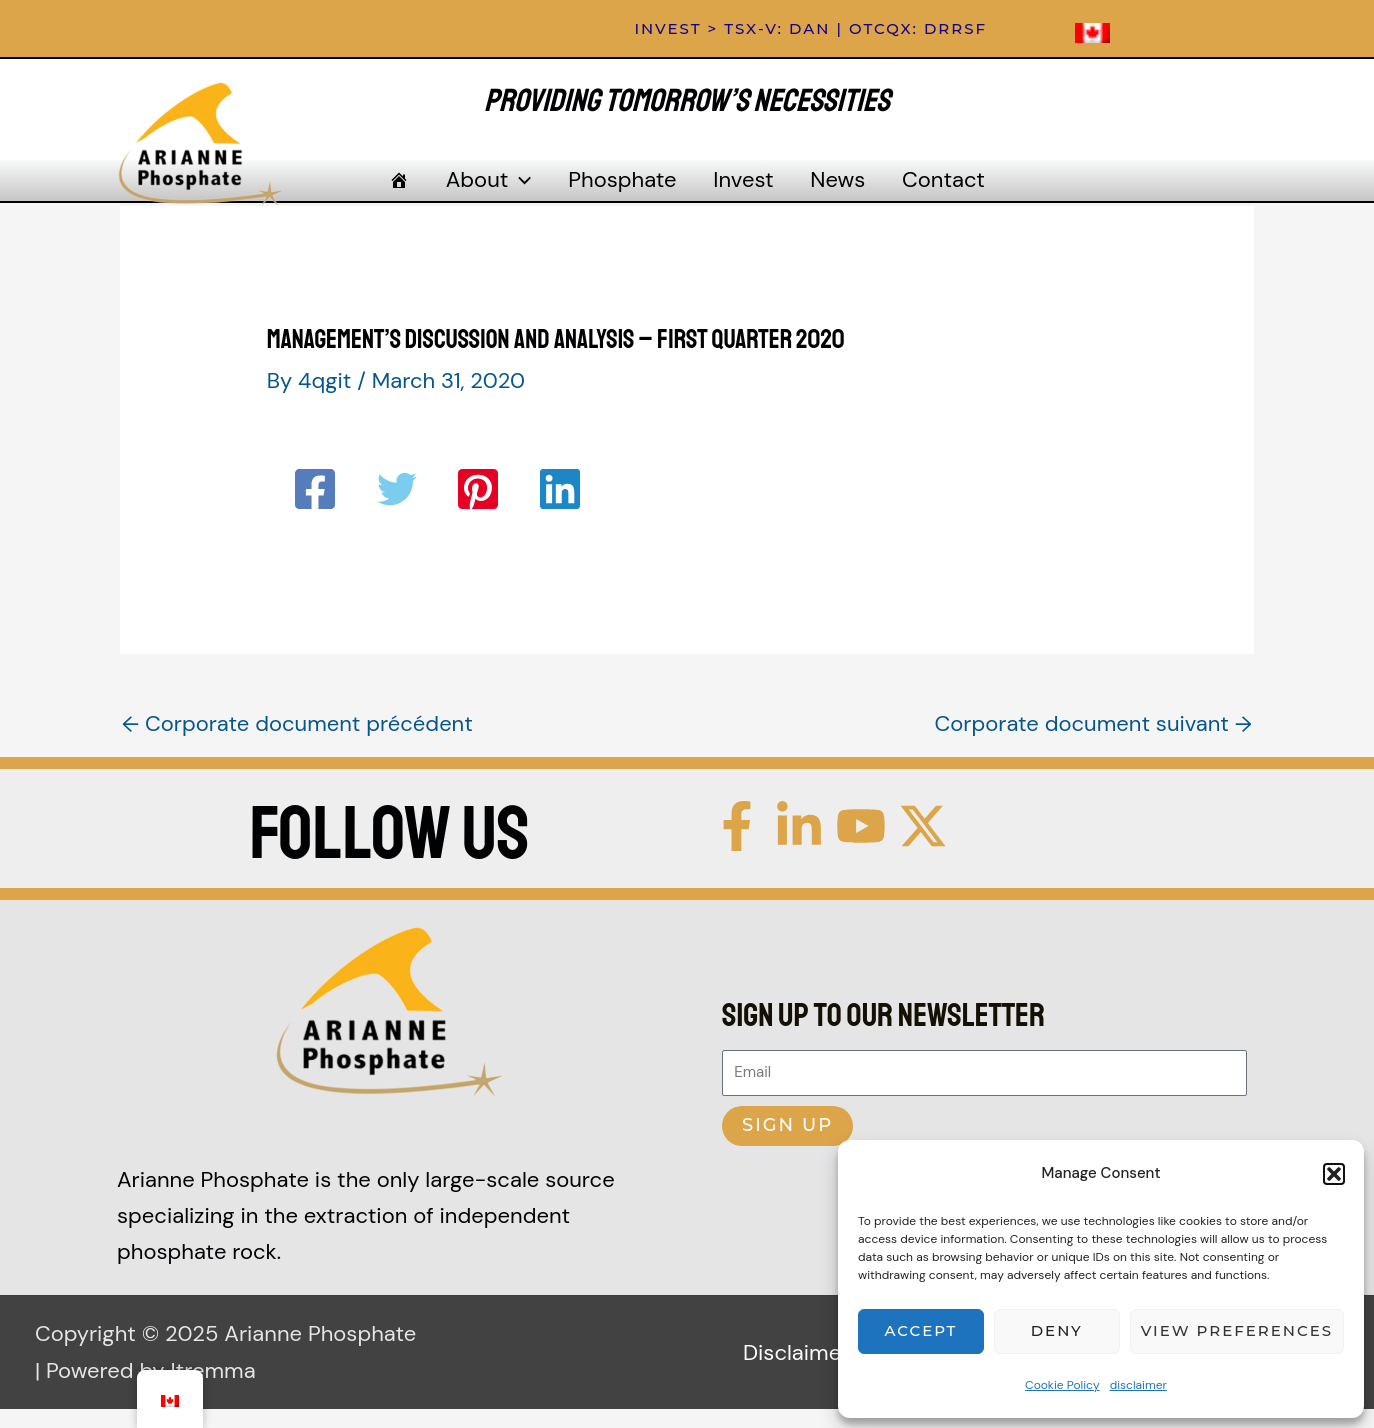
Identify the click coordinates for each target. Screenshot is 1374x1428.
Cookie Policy (1062, 1385)
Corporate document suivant (1093, 742)
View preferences (1237, 1330)
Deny (1057, 1330)
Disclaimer (796, 1370)
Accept (921, 1330)
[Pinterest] (478, 508)
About (499, 190)
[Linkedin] (560, 508)
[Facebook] (315, 508)
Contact (926, 189)
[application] (529, 190)
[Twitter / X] (923, 844)
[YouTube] (861, 844)
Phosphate (626, 189)
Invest (740, 189)
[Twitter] (397, 508)
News (827, 189)
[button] (1334, 1174)
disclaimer (1138, 1385)
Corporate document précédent (297, 742)
